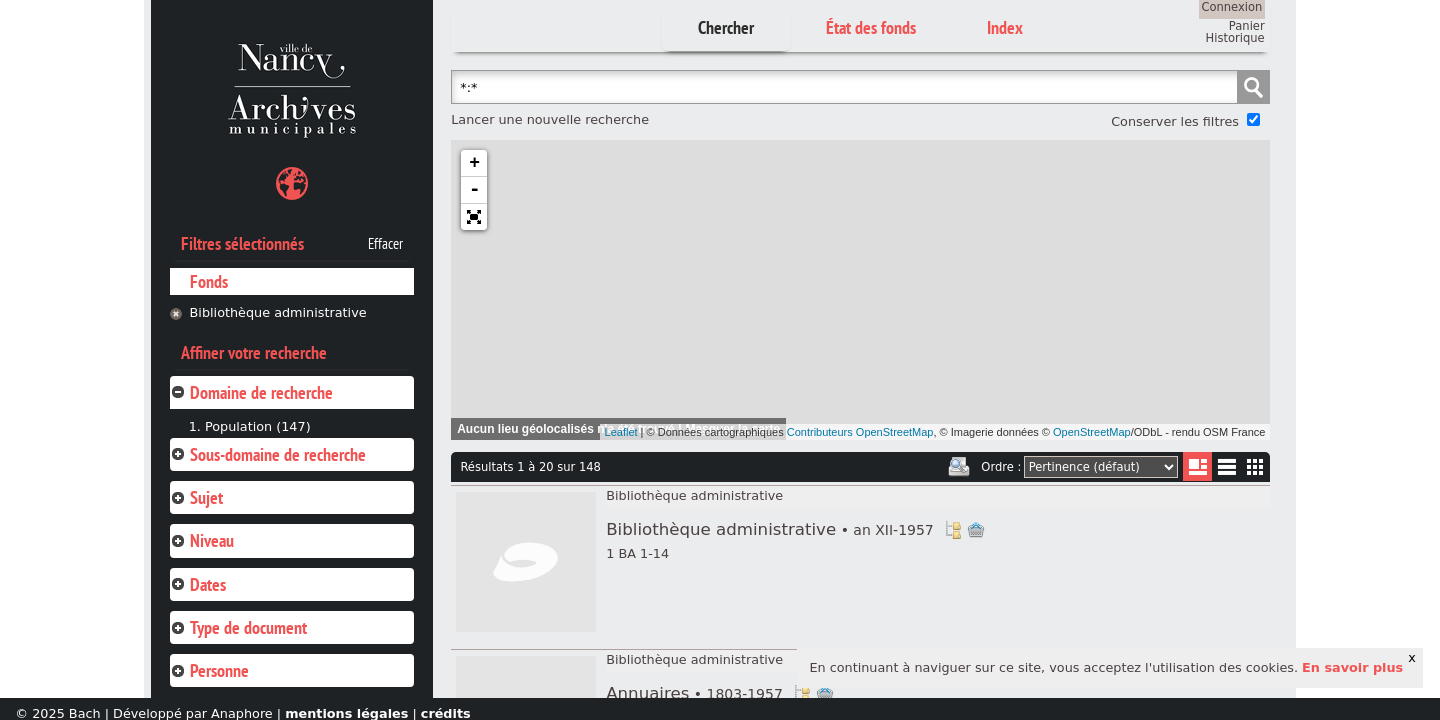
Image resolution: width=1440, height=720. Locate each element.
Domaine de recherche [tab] (251, 392)
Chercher (726, 27)
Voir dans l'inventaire (953, 530)
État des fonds (871, 27)
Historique (1235, 38)
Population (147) (258, 426)
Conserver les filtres (1175, 121)
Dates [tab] (198, 584)
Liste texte (1226, 470)
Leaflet (621, 432)
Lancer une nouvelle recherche (550, 119)
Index (1005, 27)
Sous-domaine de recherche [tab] (268, 454)
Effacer (385, 244)
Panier (1247, 26)
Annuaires (694, 693)
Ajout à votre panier (976, 530)
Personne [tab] (209, 670)
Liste (1197, 466)
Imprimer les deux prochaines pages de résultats (959, 467)
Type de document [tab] (238, 627)
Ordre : (1001, 467)
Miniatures (1255, 466)
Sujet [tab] (196, 497)
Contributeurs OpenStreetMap (860, 432)
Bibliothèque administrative (278, 312)
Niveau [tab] (202, 540)
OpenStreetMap (1092, 432)
